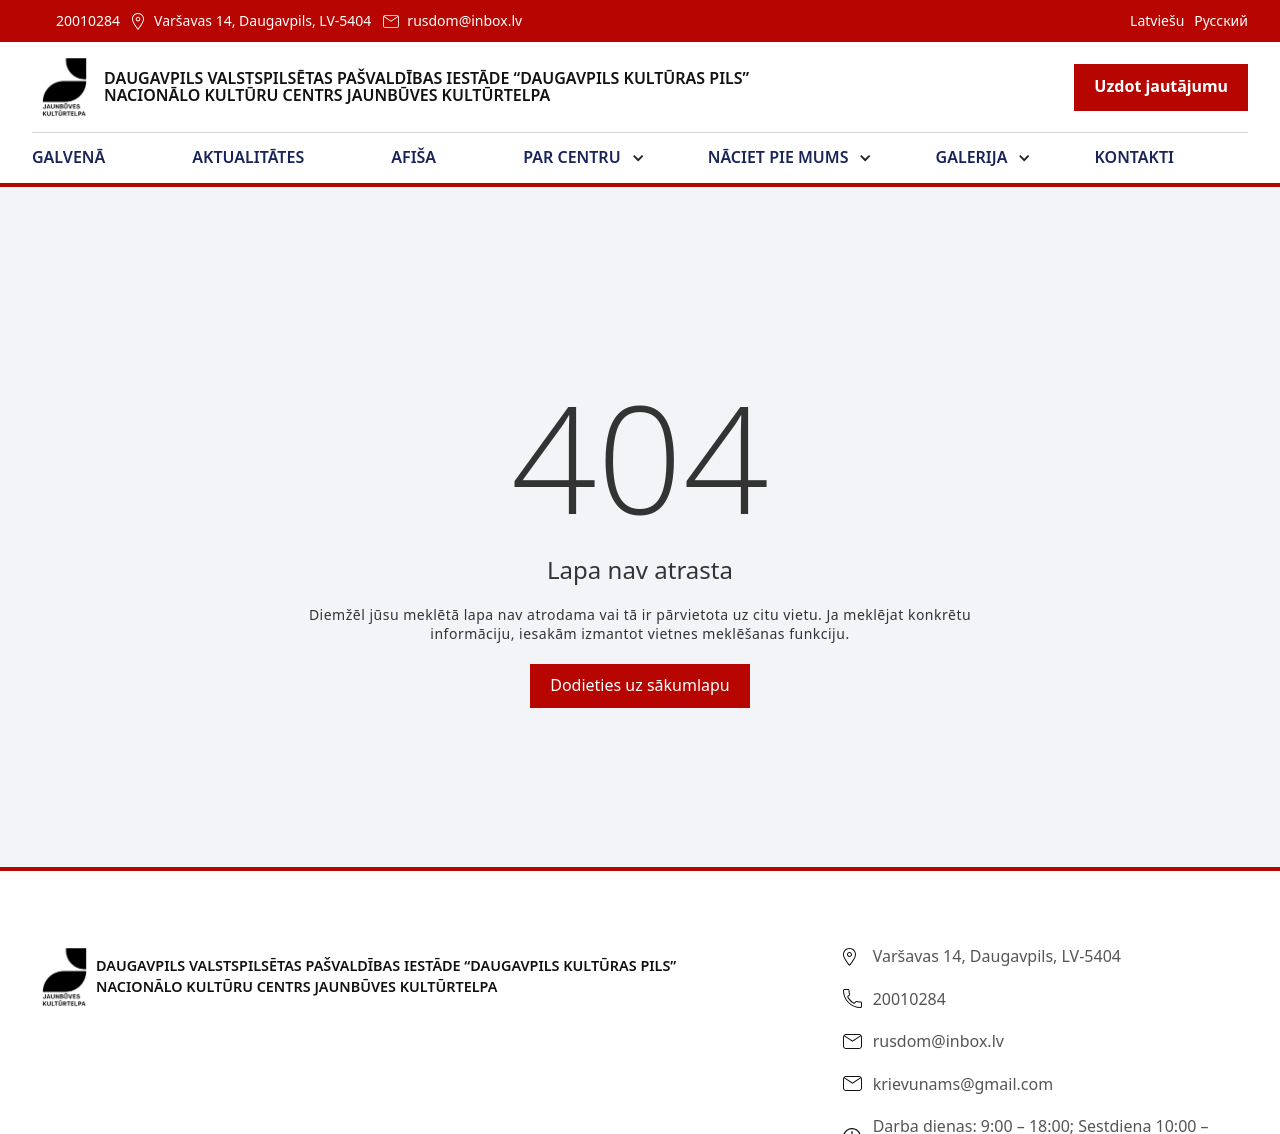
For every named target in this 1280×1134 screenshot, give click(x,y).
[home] (402, 87)
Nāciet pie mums (778, 157)
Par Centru (571, 157)
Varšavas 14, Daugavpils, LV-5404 (262, 20)
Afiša (413, 157)
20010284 (88, 20)
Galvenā (68, 157)
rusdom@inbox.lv (464, 20)
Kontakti (1134, 157)
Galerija (972, 157)
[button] (80, 158)
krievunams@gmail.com (963, 1084)
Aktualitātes (248, 157)
